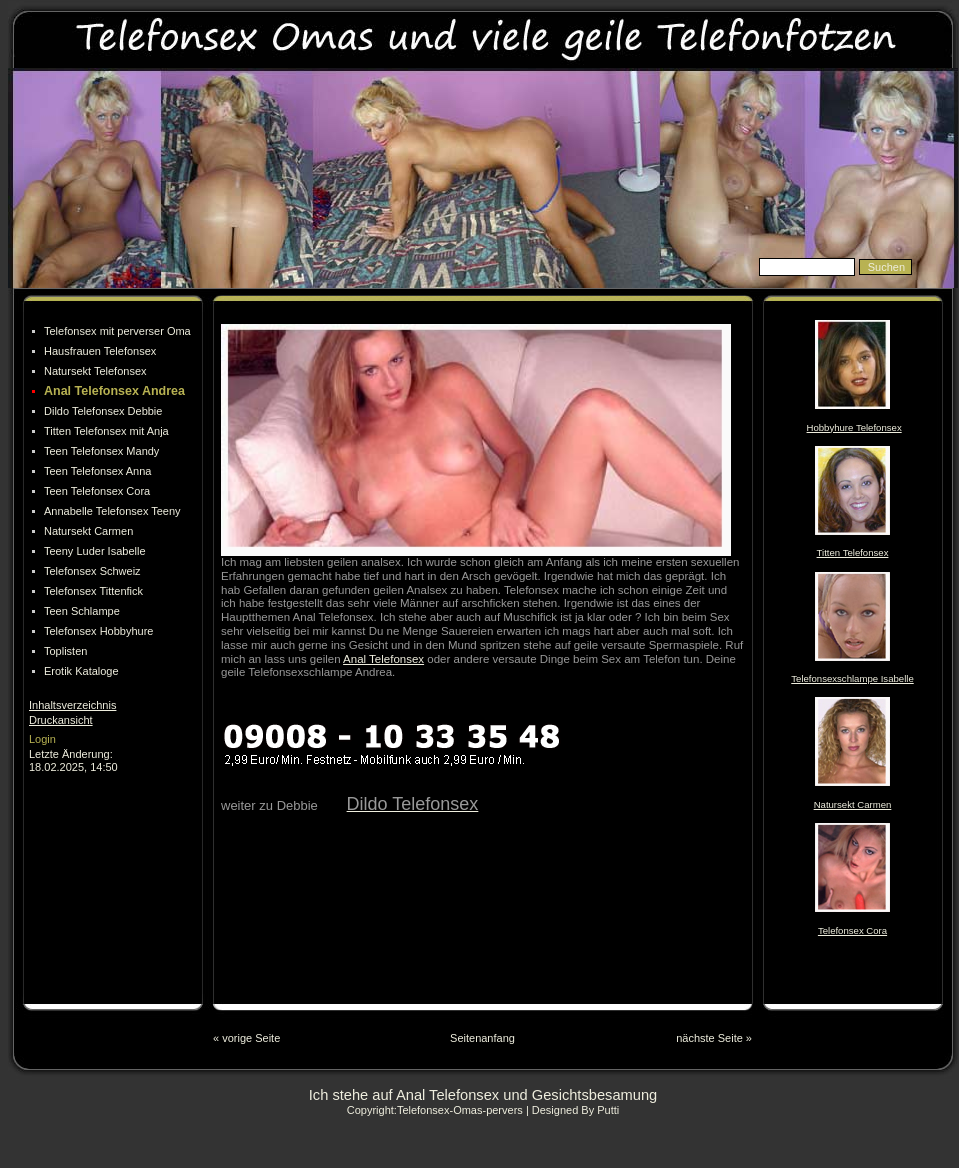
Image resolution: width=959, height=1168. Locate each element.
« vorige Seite (246, 1038)
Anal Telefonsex (383, 659)
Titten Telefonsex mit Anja (106, 431)
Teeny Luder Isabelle (95, 551)
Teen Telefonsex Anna (97, 471)
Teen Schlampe (82, 611)
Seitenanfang (482, 1038)
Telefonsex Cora (852, 930)
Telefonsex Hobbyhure (98, 631)
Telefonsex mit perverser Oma (117, 331)
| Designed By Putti (572, 1110)
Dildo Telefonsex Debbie (103, 411)
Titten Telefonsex (853, 552)
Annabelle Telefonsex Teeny (112, 511)
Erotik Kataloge (81, 671)
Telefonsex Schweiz (92, 571)
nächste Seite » (714, 1038)
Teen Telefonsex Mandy (101, 451)
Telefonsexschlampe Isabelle (852, 678)
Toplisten (65, 651)
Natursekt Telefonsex (95, 371)
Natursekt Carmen (88, 531)
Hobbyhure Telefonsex (854, 427)
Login (42, 739)
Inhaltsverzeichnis (72, 705)
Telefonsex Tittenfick (93, 591)
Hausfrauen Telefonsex (100, 351)
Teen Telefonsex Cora (97, 491)
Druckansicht (61, 720)
